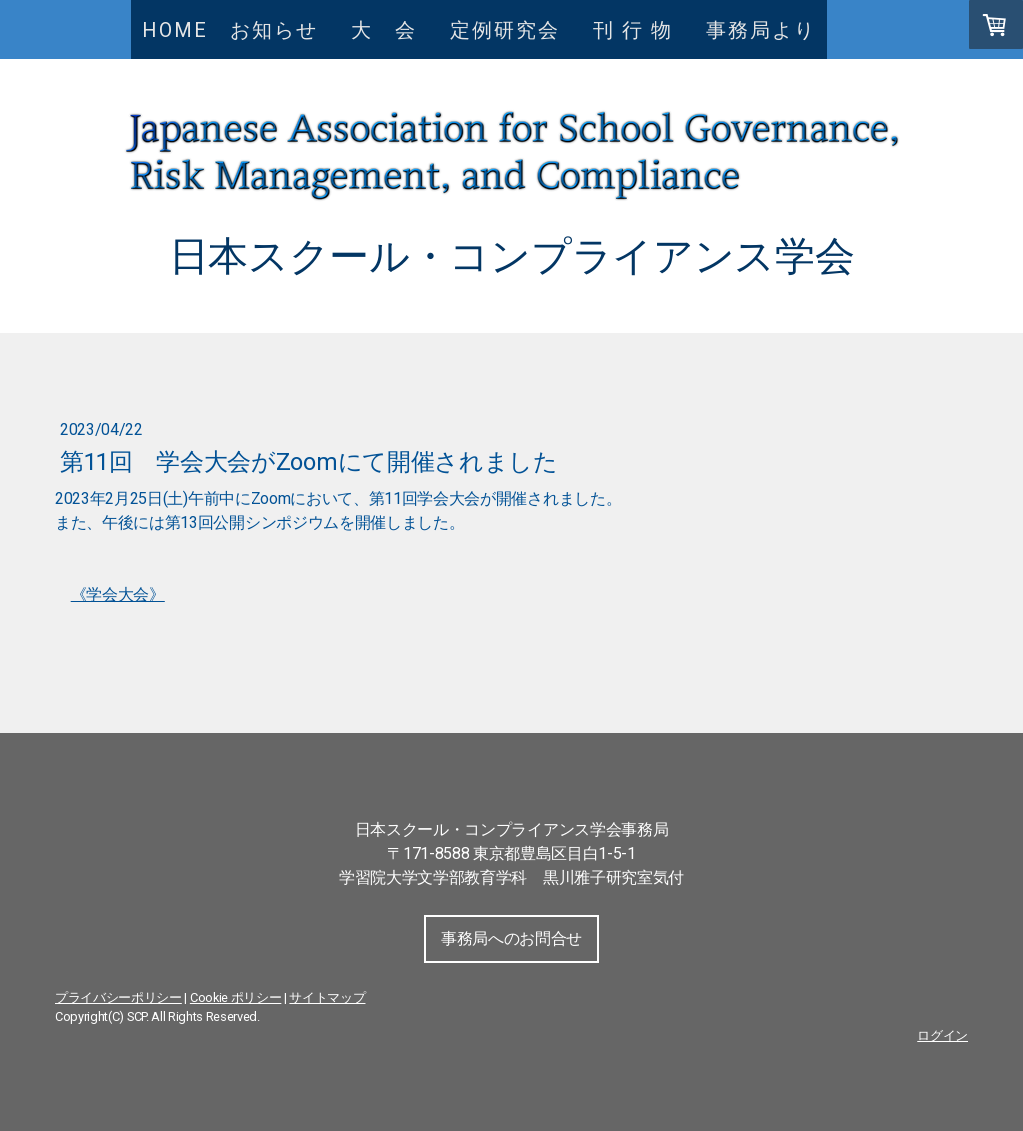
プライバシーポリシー (118, 997)
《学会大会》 (118, 594)
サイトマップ (327, 997)
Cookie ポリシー (235, 997)
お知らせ (274, 30)
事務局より (761, 30)
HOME (175, 30)
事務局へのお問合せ (511, 938)
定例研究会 (505, 30)
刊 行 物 (644, 30)
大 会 (395, 30)
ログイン (942, 1035)
